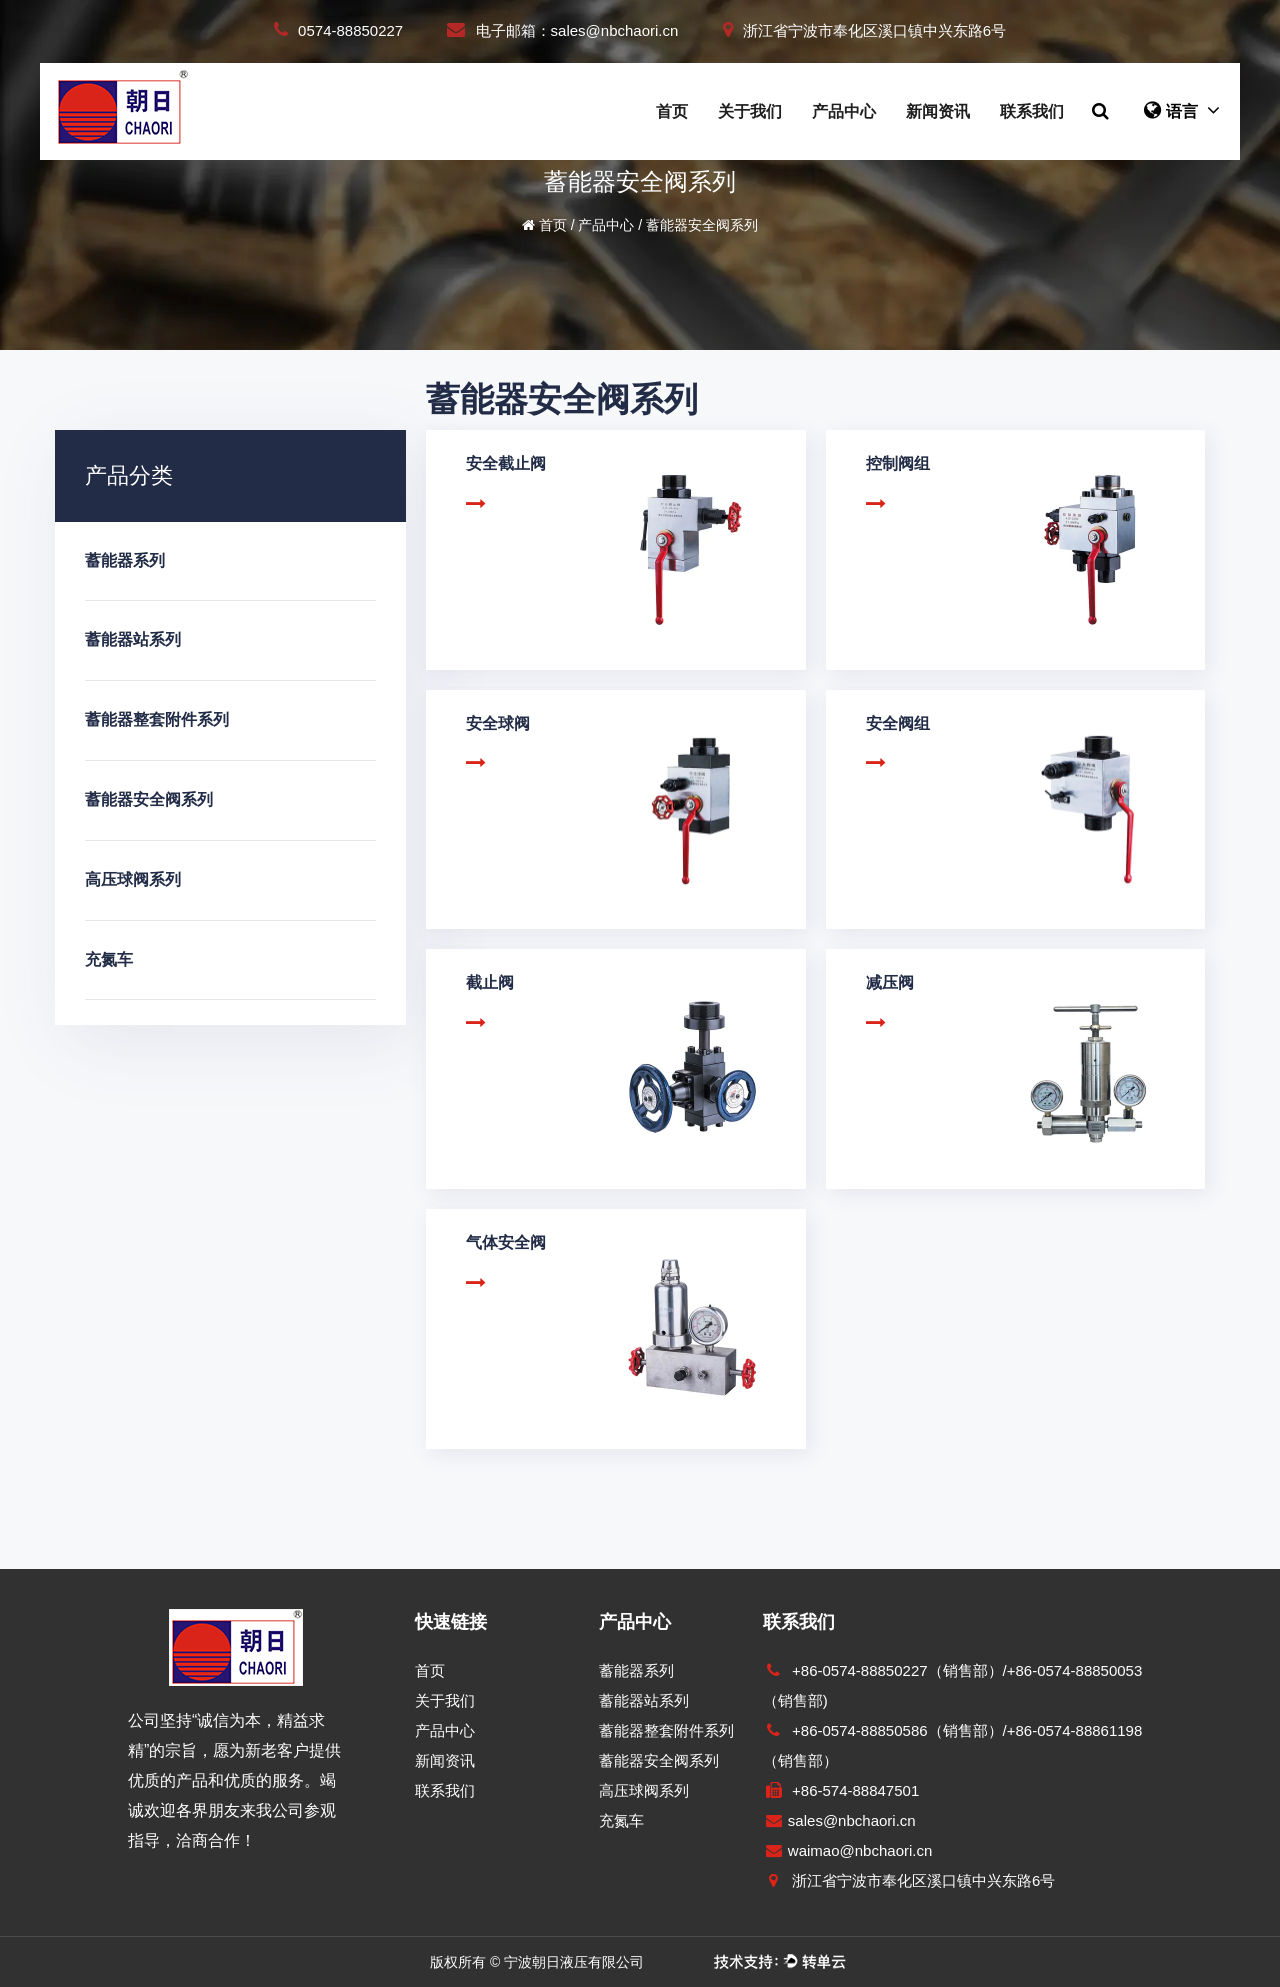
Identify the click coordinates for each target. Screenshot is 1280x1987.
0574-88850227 (338, 30)
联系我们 (1032, 111)
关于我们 (750, 111)
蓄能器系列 (125, 560)
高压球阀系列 (133, 879)
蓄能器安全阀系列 (149, 799)
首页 (672, 111)
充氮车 (109, 959)
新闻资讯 (938, 111)
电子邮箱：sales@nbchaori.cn (562, 30)
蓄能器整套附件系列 (157, 719)
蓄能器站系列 (133, 639)
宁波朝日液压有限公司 (574, 1962)
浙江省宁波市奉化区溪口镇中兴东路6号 (865, 30)
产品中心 (844, 111)
